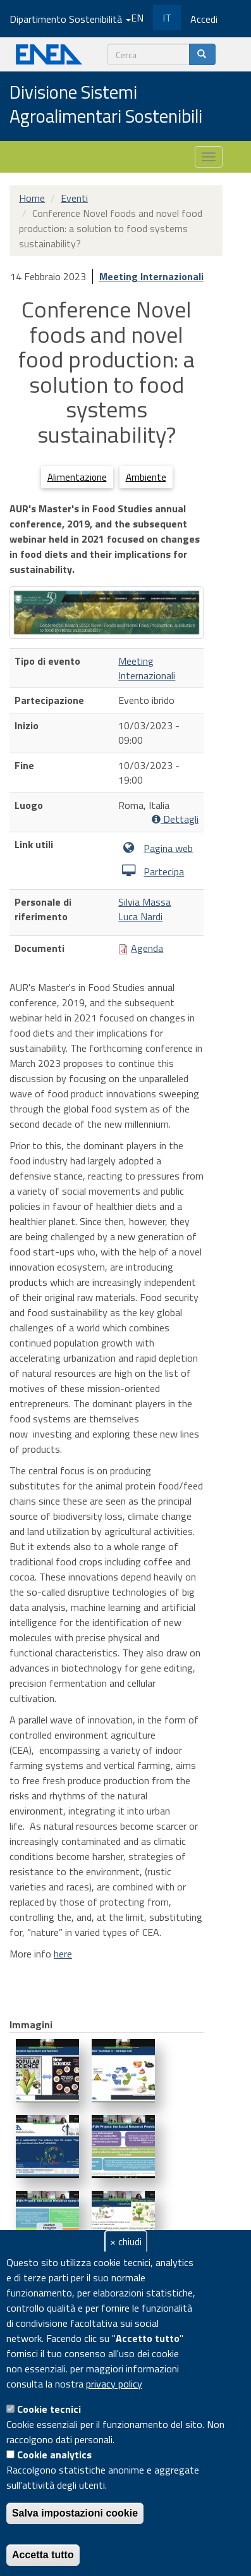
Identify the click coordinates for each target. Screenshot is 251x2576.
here (63, 1953)
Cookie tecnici (49, 2409)
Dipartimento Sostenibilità (70, 19)
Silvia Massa (144, 901)
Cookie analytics (54, 2454)
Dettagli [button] (175, 819)
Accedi (203, 19)
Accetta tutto (43, 2554)
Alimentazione (77, 477)
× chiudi (126, 2241)
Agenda (147, 948)
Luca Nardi (140, 916)
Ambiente (146, 477)
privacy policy (114, 2383)
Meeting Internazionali (151, 276)
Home (32, 198)
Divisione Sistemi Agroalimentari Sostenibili (105, 104)
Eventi (74, 198)
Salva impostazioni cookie (75, 2513)
